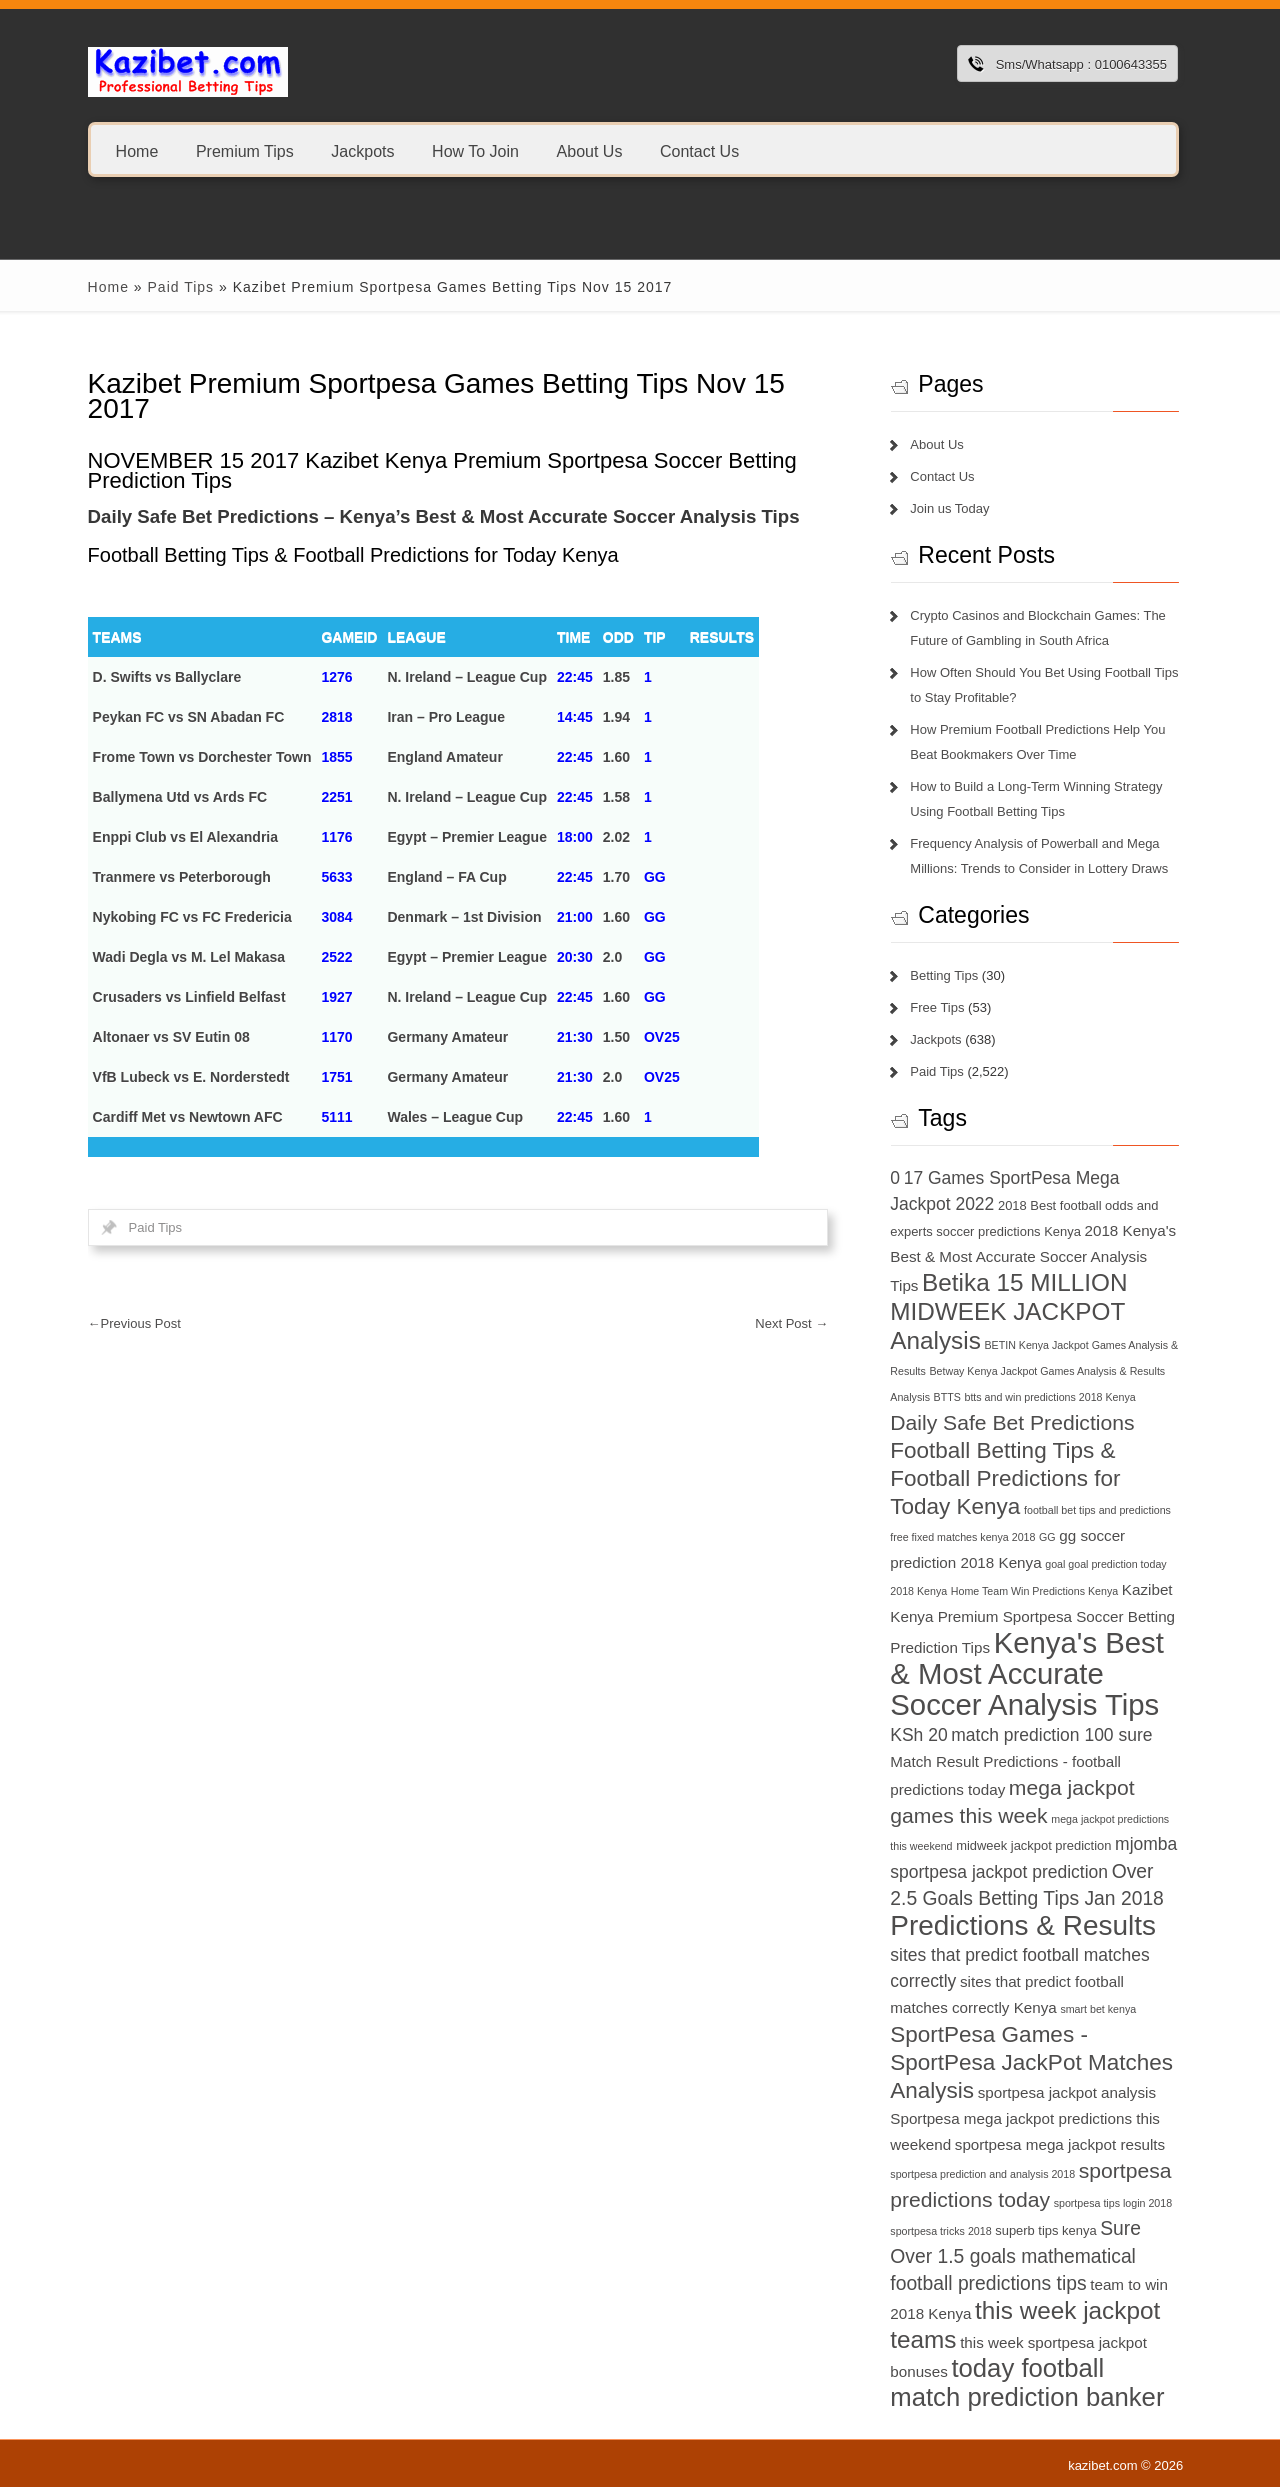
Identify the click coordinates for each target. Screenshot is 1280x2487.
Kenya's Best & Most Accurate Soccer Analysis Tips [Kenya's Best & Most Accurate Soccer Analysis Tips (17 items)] (1027, 1673)
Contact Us (699, 150)
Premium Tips (245, 150)
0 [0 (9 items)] (895, 1178)
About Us (589, 150)
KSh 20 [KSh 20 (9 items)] (918, 1735)
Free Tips (937, 1007)
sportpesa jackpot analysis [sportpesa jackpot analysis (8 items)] (1067, 2092)
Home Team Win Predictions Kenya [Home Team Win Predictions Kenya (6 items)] (1034, 1591)
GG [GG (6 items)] (1047, 1537)
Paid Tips (180, 287)
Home (137, 150)
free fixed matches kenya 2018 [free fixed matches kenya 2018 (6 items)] (962, 1537)
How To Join (475, 150)
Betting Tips (944, 975)
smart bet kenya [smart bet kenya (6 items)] (1098, 2009)
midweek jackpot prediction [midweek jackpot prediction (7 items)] (1033, 1845)
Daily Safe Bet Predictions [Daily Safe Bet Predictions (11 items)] (1012, 1422)
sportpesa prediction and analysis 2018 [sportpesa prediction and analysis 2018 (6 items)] (982, 2174)
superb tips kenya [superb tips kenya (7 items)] (1045, 2230)
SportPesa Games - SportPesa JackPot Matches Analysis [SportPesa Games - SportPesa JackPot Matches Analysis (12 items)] (1031, 2062)
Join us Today (949, 508)
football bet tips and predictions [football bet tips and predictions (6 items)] (1097, 1510)
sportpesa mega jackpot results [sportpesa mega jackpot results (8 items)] (1060, 2144)
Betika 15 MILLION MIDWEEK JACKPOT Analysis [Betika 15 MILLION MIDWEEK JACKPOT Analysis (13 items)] (1008, 1311)
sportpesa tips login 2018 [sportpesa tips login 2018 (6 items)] (1113, 2203)
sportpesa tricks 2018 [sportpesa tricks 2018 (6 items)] (940, 2231)
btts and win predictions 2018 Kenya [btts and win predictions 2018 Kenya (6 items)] (1050, 1397)
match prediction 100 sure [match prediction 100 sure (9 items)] (1051, 1735)
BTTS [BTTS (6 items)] (947, 1397)
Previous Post (134, 1323)
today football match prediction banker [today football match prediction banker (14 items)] (1027, 2382)
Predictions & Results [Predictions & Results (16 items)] (1023, 1925)
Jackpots (362, 150)
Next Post (791, 1323)
